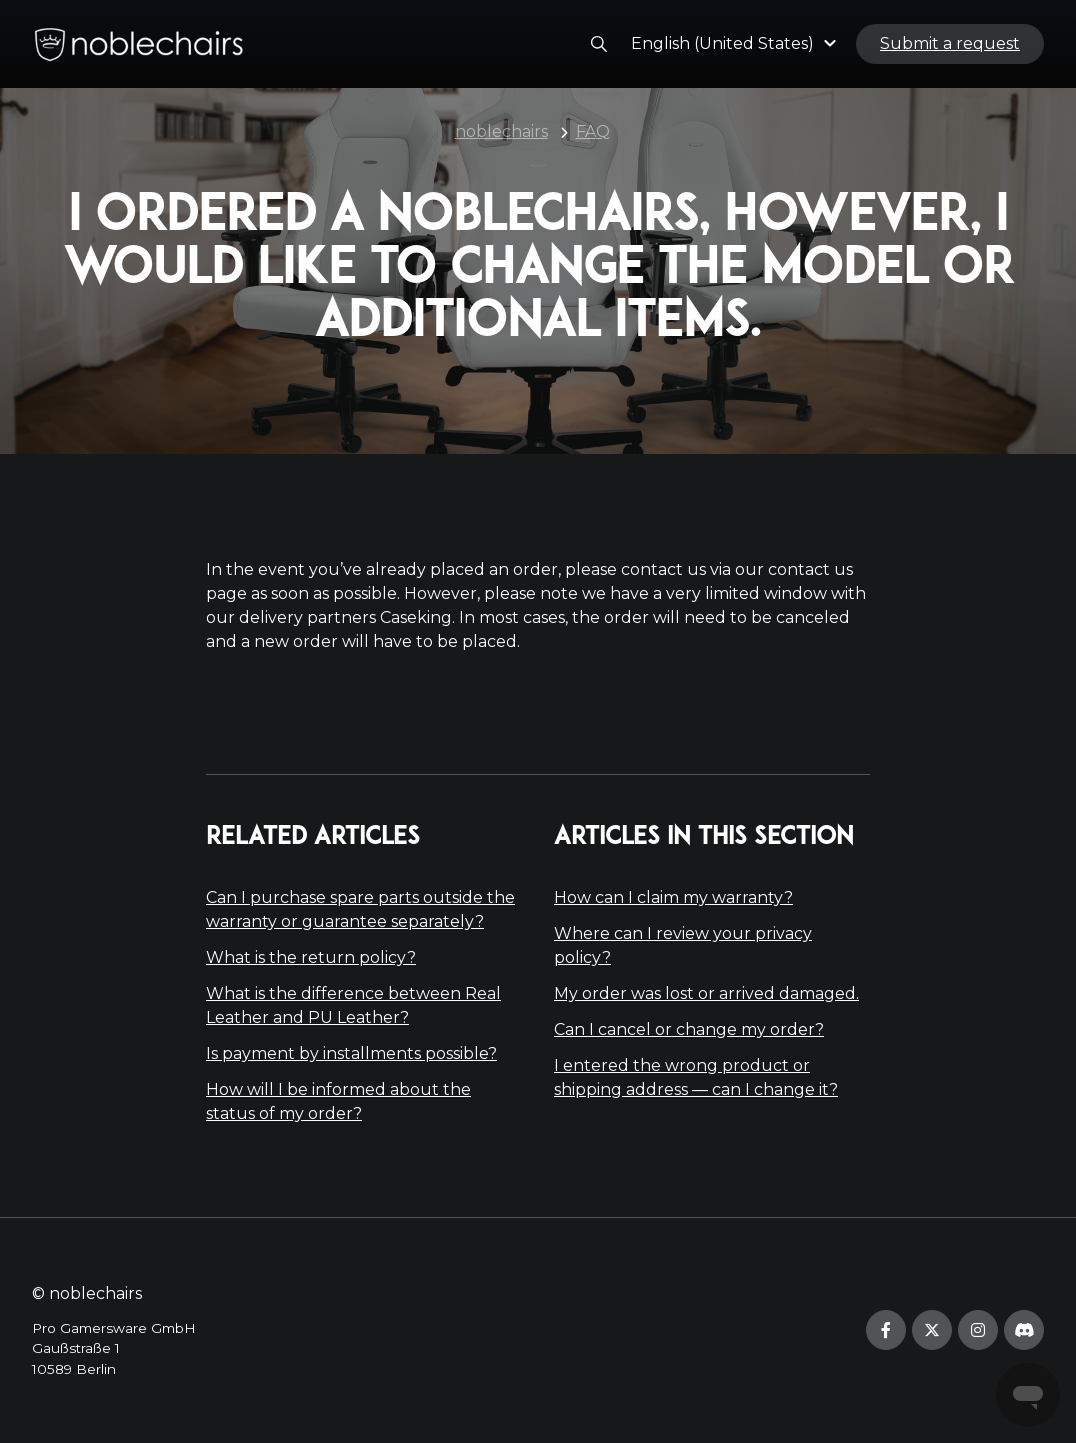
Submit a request (950, 43)
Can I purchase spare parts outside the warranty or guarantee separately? (360, 909)
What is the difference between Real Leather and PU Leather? (353, 1005)
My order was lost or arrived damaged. (706, 993)
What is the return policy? (311, 957)
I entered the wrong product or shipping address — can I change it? (696, 1077)
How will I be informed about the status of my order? (338, 1101)
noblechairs (501, 131)
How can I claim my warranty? (673, 897)
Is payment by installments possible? (351, 1053)
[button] (736, 43)
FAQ (593, 131)
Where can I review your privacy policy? (683, 945)
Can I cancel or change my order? (689, 1029)
